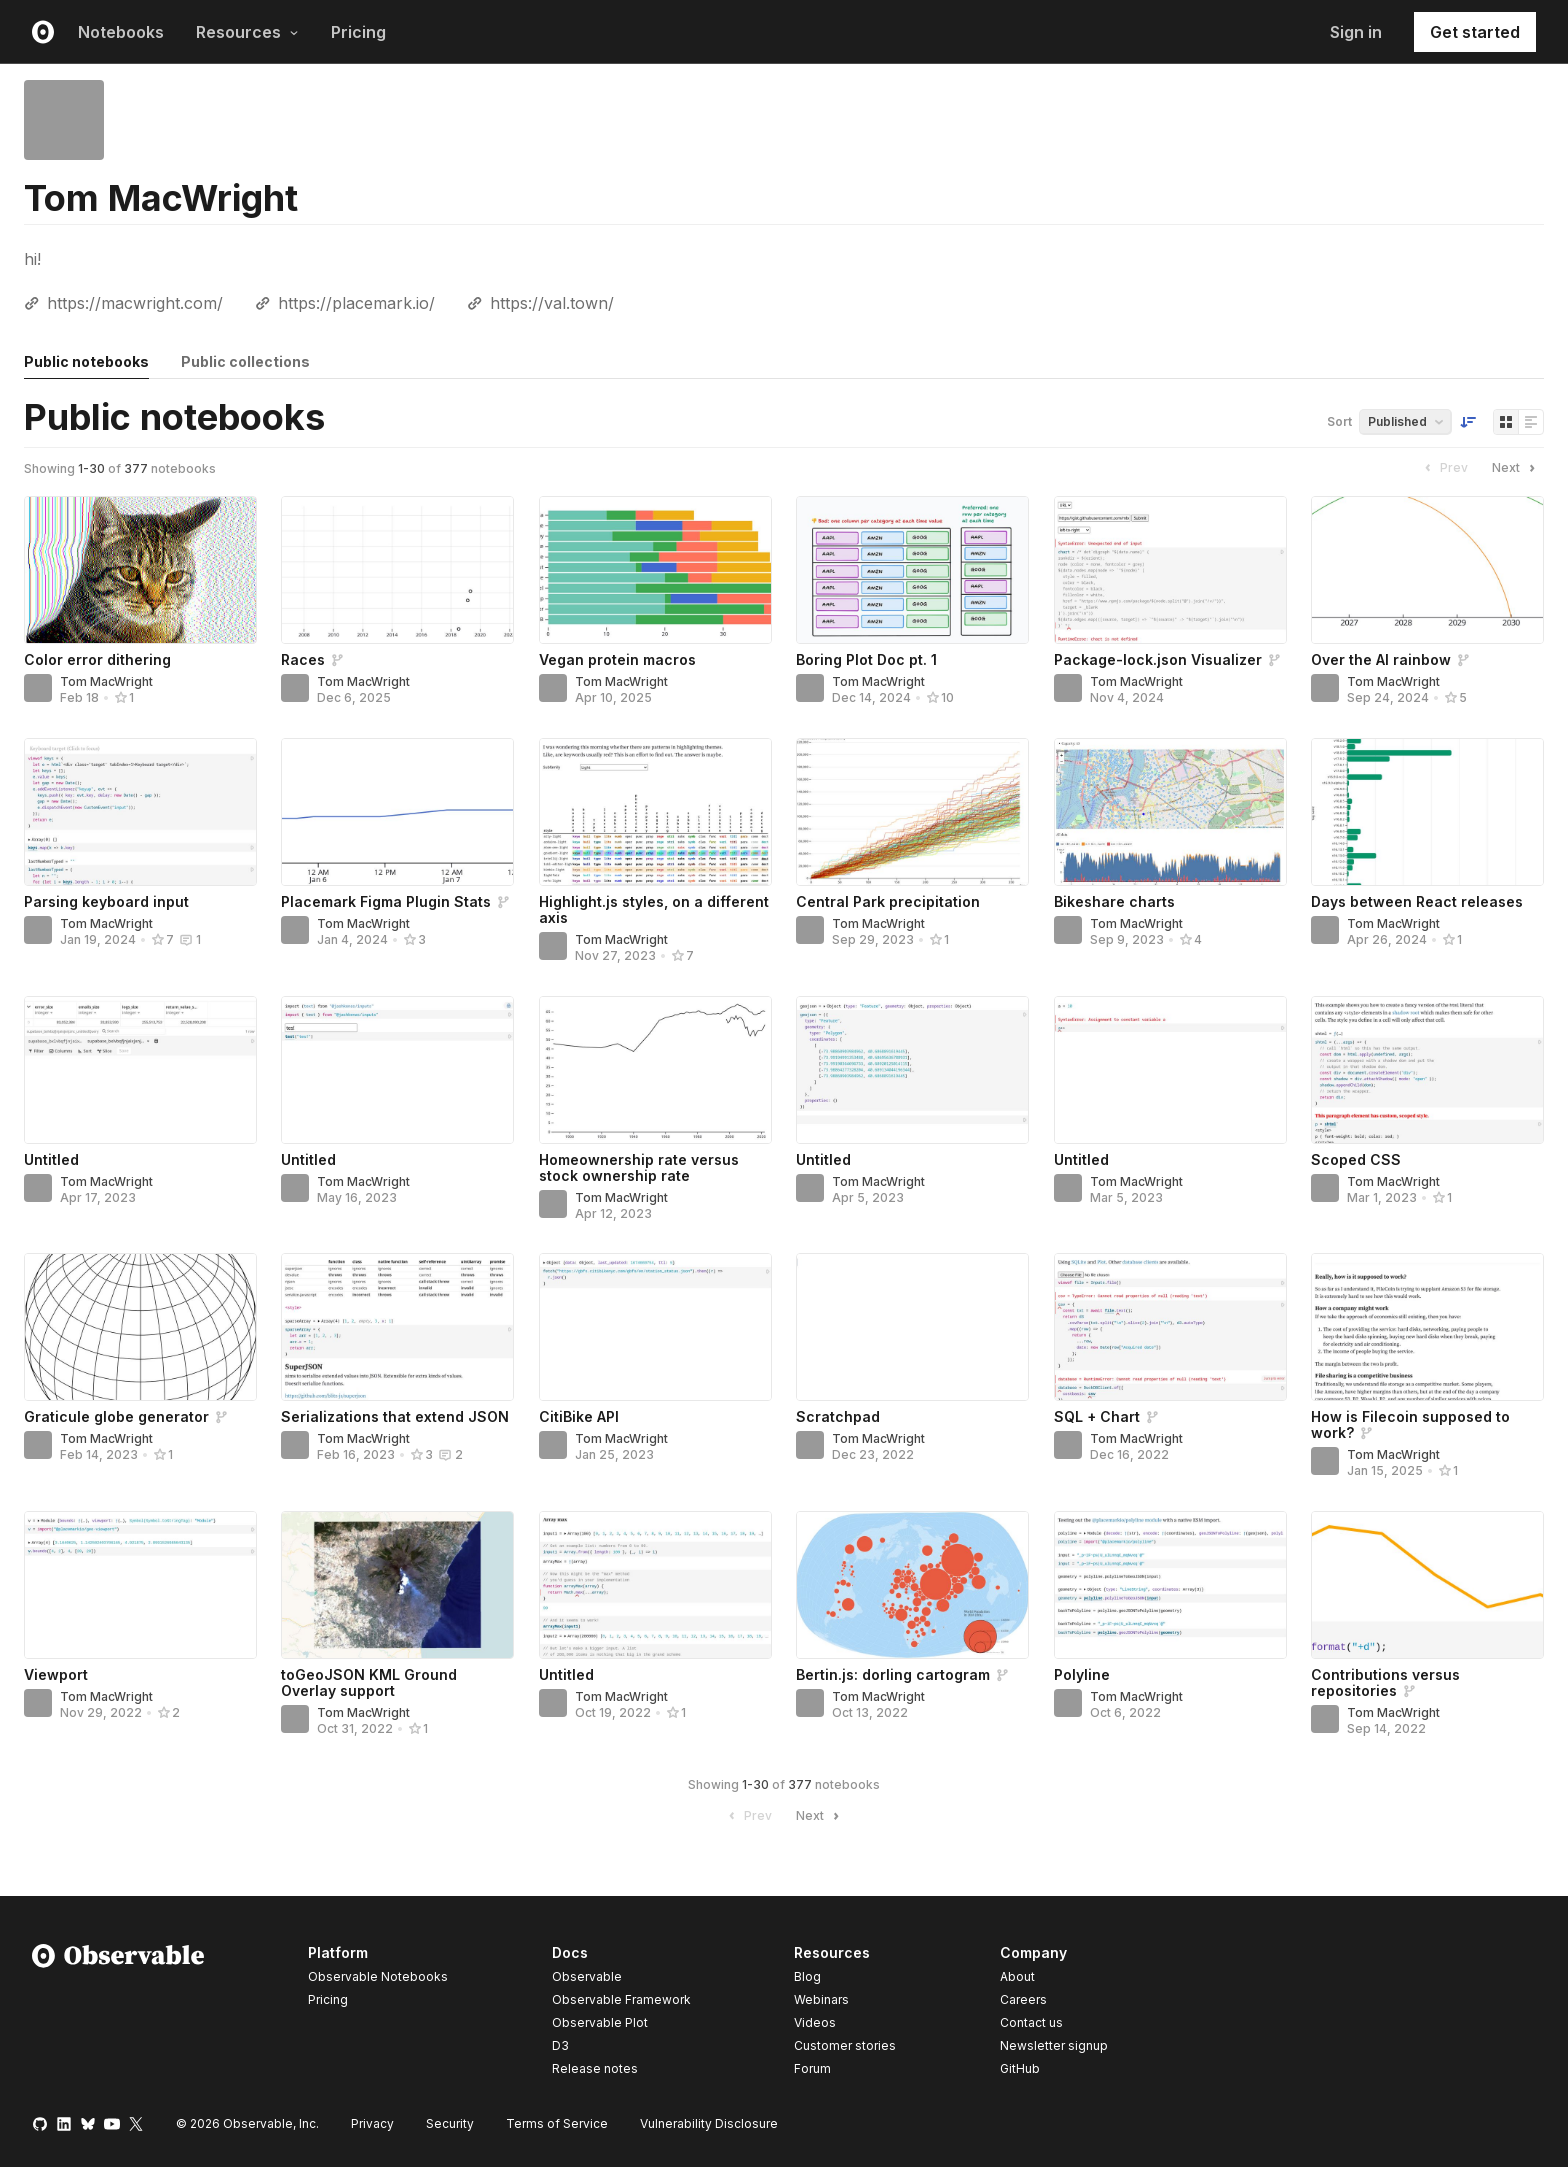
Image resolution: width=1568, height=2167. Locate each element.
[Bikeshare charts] (1170, 812)
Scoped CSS (1356, 1159)
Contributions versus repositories (1385, 1682)
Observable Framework (621, 1999)
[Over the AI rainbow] (1427, 570)
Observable (587, 1976)
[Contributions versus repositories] (1427, 1585)
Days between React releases (1417, 901)
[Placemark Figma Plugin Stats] (397, 812)
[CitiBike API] (655, 1327)
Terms (557, 2123)
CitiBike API (579, 1416)
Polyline (1082, 1674)
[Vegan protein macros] (655, 570)
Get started (1475, 32)
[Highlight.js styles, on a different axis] (655, 812)
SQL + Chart (1097, 1416)
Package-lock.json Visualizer (1158, 659)
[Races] (397, 570)
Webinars (821, 1999)
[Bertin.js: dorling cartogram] (912, 1585)
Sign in (1356, 32)
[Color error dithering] (140, 570)
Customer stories (845, 2045)
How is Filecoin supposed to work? (1410, 1424)
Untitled (51, 1159)
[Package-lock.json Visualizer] (1170, 570)
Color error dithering (97, 659)
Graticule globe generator (116, 1416)
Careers (1023, 1999)
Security (450, 2123)
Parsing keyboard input (106, 901)
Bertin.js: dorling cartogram (893, 1674)
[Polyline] (1170, 1585)
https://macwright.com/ (135, 303)
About (1017, 1976)
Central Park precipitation (888, 901)
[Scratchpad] (912, 1327)
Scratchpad (838, 1416)
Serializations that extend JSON (395, 1416)
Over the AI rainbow (1381, 659)
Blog (807, 1976)
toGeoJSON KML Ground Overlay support (369, 1682)
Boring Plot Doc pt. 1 (866, 659)
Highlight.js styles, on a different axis (654, 909)
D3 (560, 2045)
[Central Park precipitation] (912, 812)
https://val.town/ (552, 303)
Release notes (595, 2068)
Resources (247, 32)
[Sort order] (1468, 422)
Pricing (358, 32)
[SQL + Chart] (1170, 1327)
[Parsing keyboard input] (140, 812)
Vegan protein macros (617, 659)
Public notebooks (86, 361)
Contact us (1031, 2023)
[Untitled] (140, 1070)
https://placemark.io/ (356, 303)
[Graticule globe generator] (140, 1327)
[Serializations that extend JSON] (397, 1327)
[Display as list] (1531, 422)
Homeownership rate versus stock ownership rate (639, 1167)
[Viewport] (140, 1585)
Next (1516, 468)
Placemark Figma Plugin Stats (386, 901)
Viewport (56, 1674)
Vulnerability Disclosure (709, 2123)
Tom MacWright (106, 681)
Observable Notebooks (378, 1976)
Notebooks (121, 32)
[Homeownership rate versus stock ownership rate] (655, 1070)
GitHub (1020, 2068)
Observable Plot (600, 2022)
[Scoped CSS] (1427, 1070)
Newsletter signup (1054, 2046)
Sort (1339, 421)
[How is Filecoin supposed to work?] (1427, 1327)
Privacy (372, 2123)
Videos (815, 2022)
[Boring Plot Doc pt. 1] (912, 570)
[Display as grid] (1506, 422)
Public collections (245, 361)
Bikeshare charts (1114, 901)
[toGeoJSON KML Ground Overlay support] (397, 1585)
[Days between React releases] (1427, 812)
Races (303, 659)
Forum (812, 2068)
